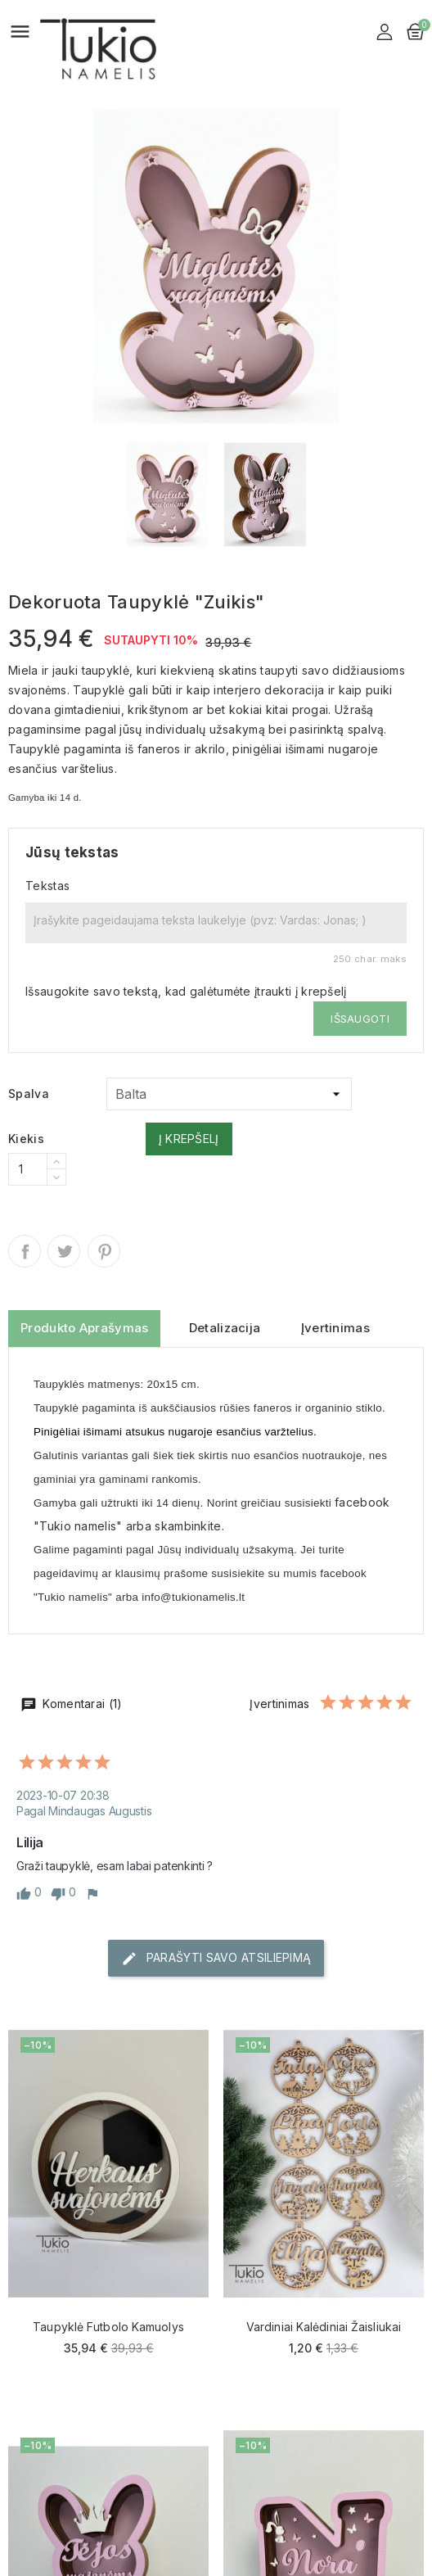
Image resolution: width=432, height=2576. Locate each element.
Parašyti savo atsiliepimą (216, 1958)
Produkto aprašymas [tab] (84, 1327)
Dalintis (24, 1251)
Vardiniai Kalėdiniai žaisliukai (323, 2327)
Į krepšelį (189, 1139)
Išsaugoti (360, 1018)
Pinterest (103, 1251)
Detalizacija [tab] (225, 1327)
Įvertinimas (335, 1327)
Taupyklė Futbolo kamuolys (108, 2327)
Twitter (63, 1251)
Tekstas (47, 886)
